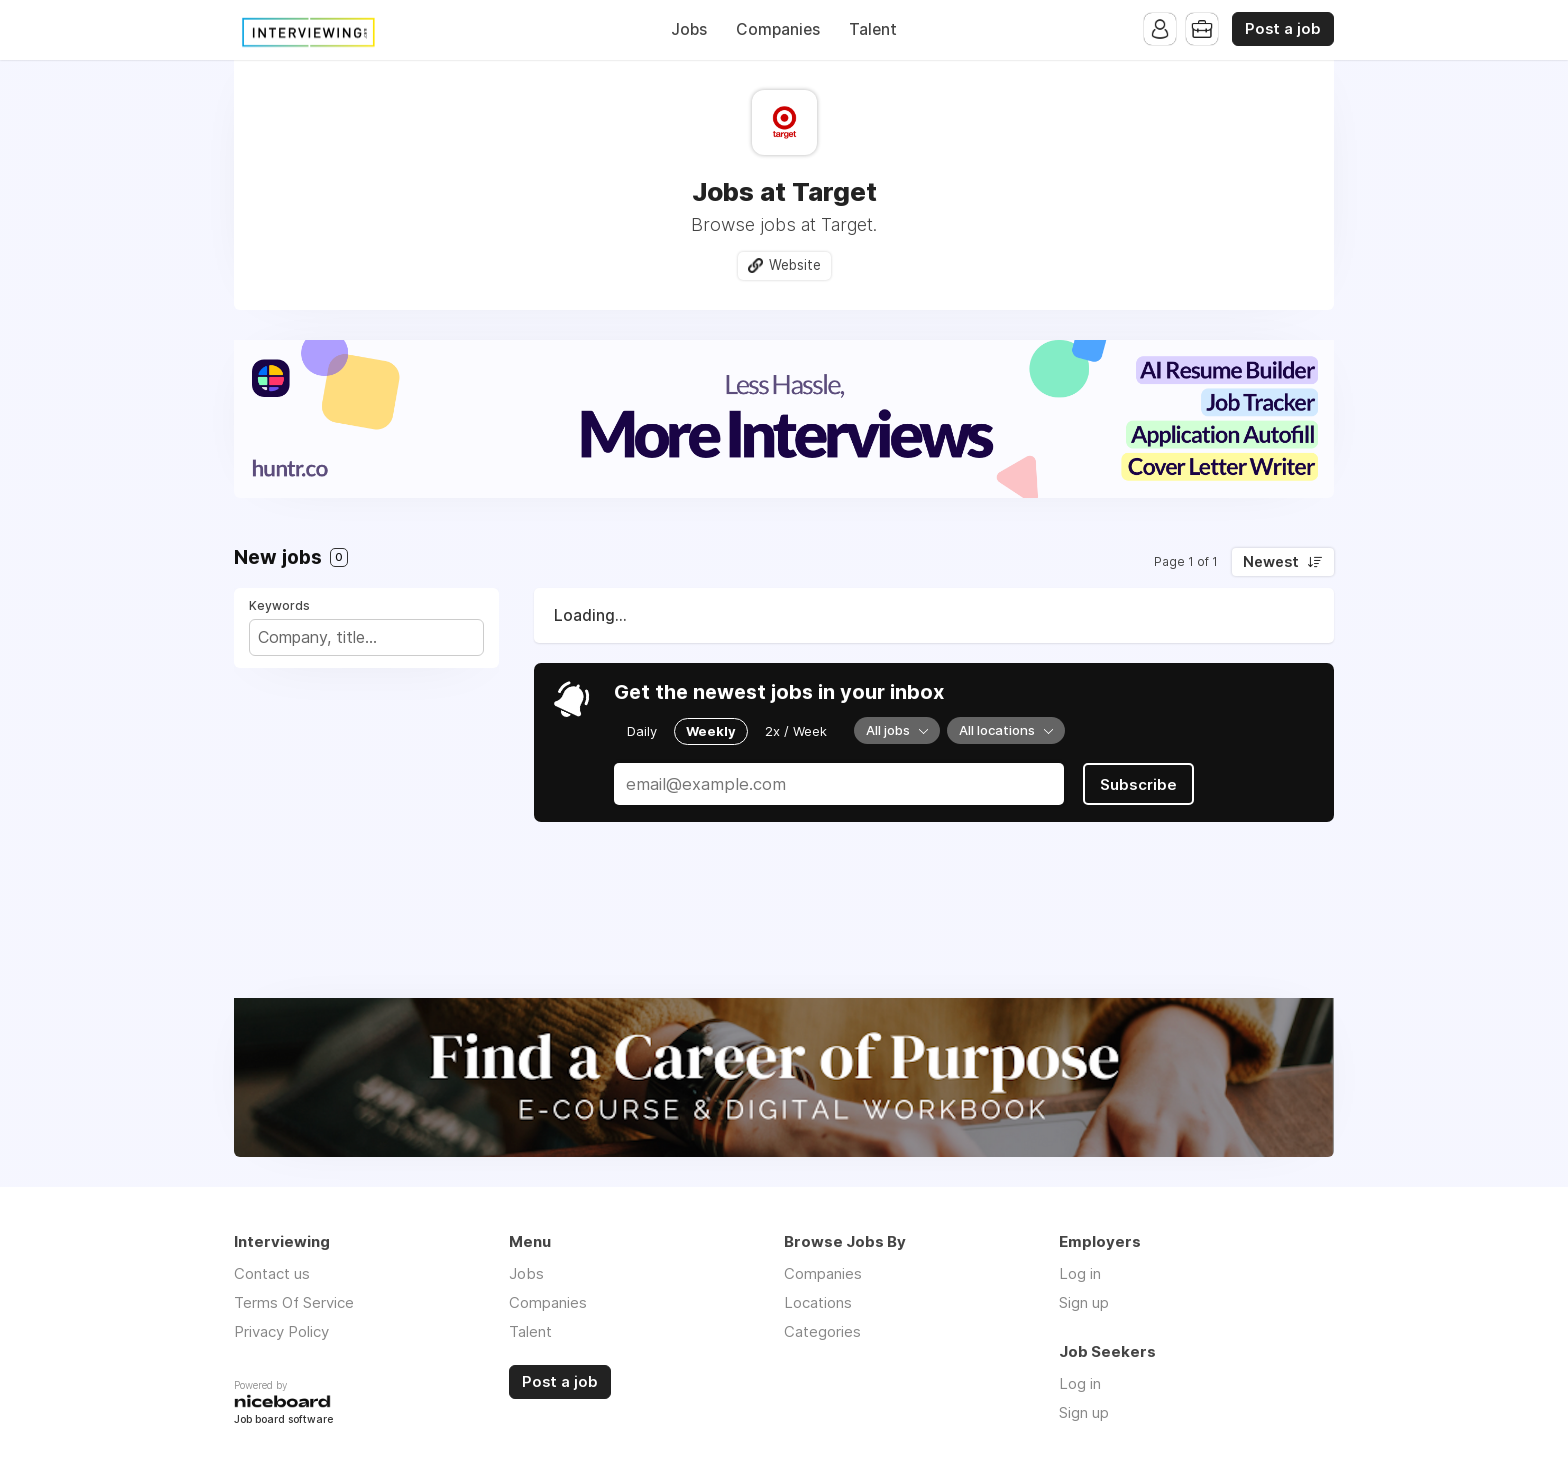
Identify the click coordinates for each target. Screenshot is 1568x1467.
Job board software (283, 1420)
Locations (818, 1302)
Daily (642, 731)
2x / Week (796, 731)
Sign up (1084, 1302)
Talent (873, 29)
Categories (822, 1331)
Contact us (272, 1273)
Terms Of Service (294, 1302)
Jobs (689, 29)
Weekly (711, 731)
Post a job (1283, 29)
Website (795, 265)
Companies (778, 29)
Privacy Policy (281, 1331)
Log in (1080, 1273)
